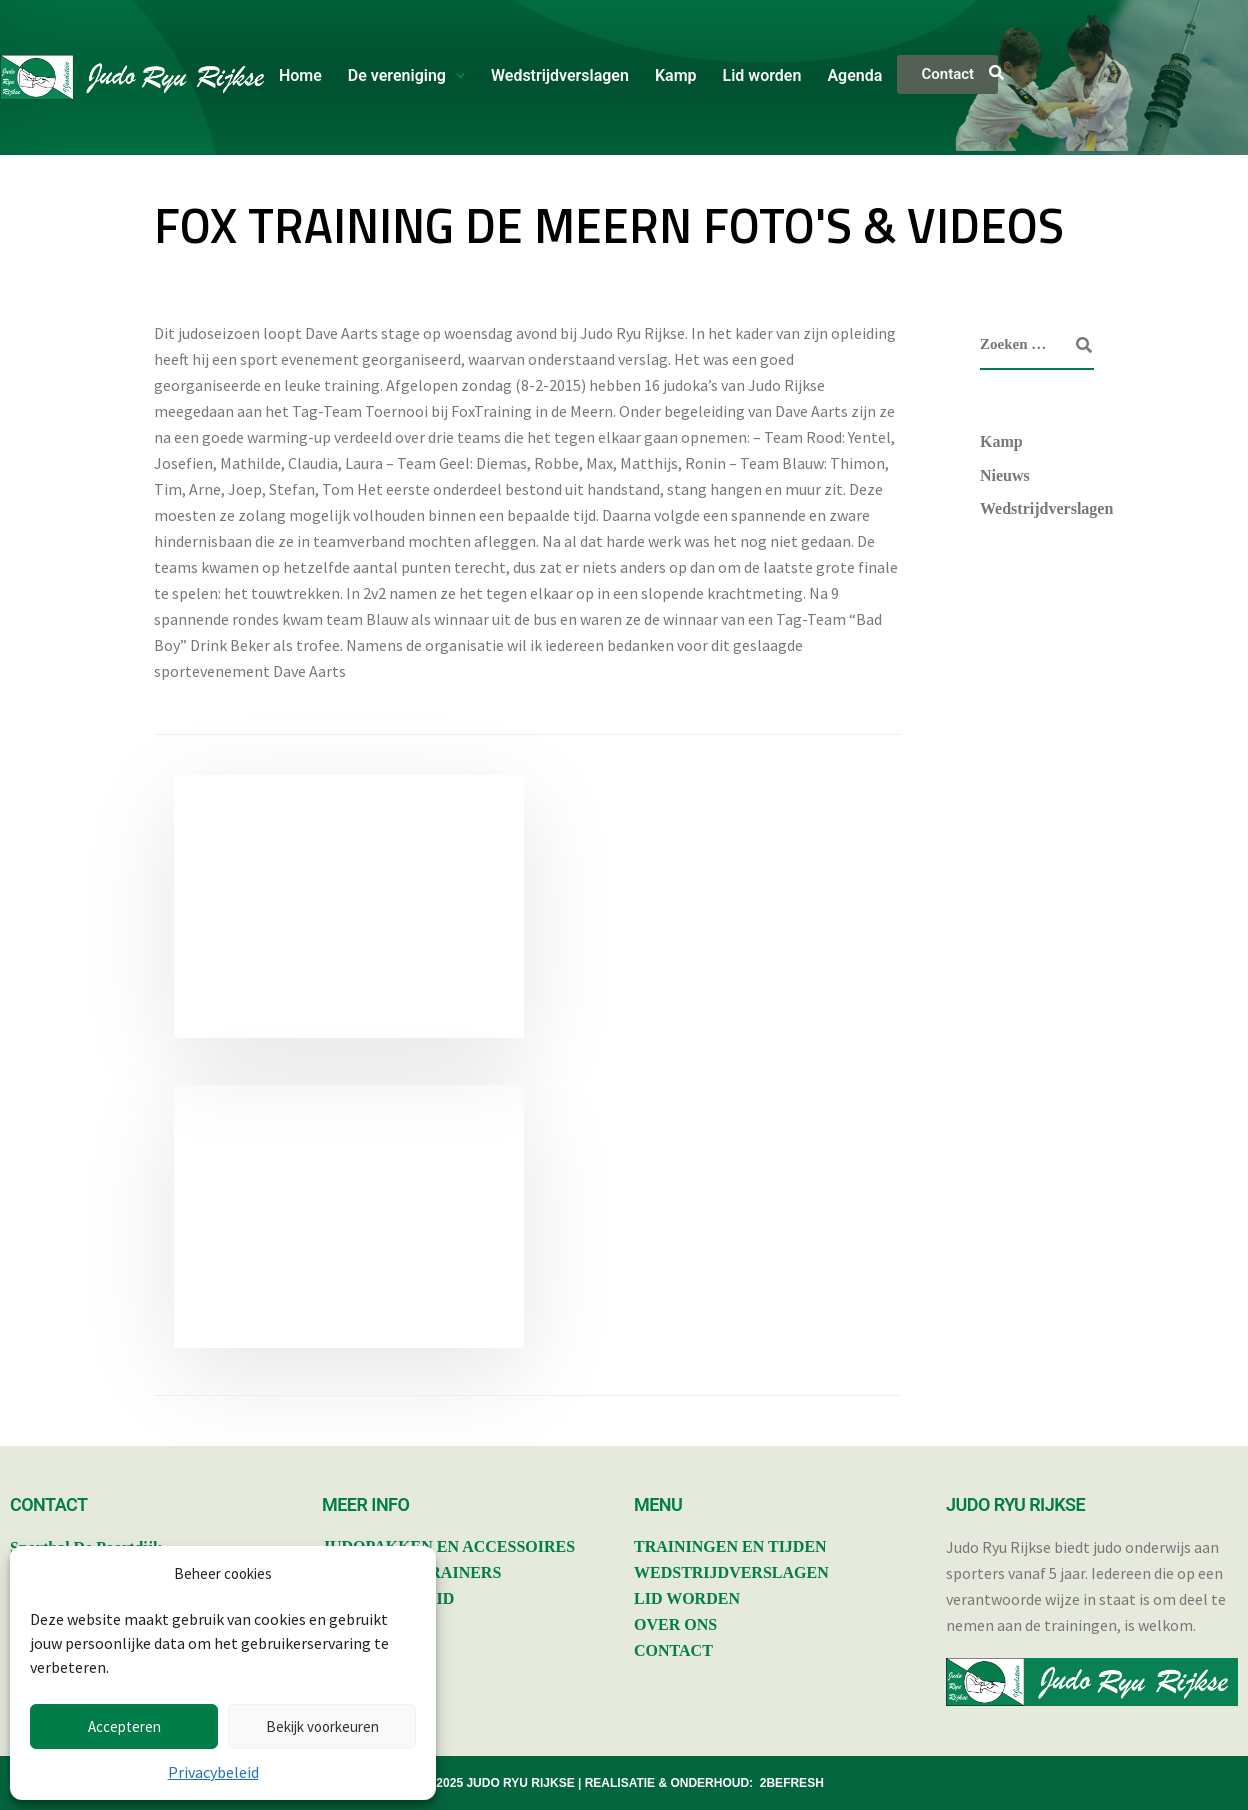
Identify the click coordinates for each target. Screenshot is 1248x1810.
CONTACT (673, 1650)
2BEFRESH (792, 1783)
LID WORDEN (687, 1598)
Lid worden (762, 75)
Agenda (854, 75)
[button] (406, 76)
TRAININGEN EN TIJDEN (730, 1546)
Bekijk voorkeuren (322, 1726)
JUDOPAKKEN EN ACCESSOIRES (448, 1546)
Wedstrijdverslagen (560, 75)
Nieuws (1005, 475)
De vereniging (406, 75)
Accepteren (124, 1726)
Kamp (676, 75)
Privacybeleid (213, 1772)
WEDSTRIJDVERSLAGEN (731, 1572)
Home (300, 75)
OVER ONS (675, 1624)
